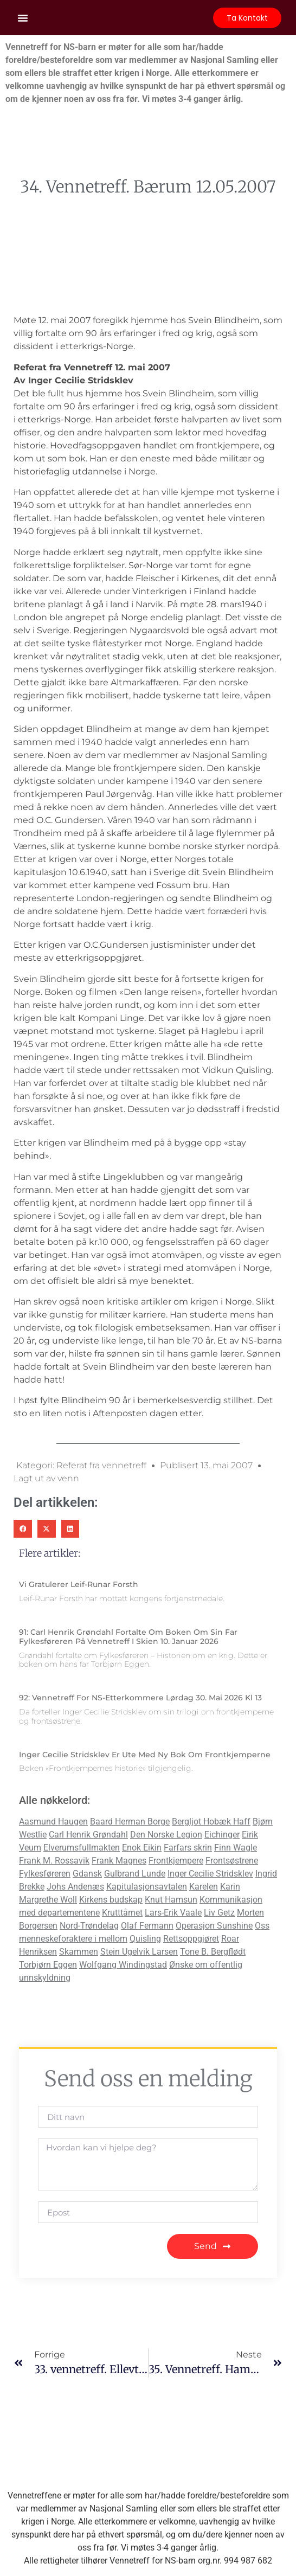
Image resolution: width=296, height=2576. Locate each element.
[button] (23, 18)
